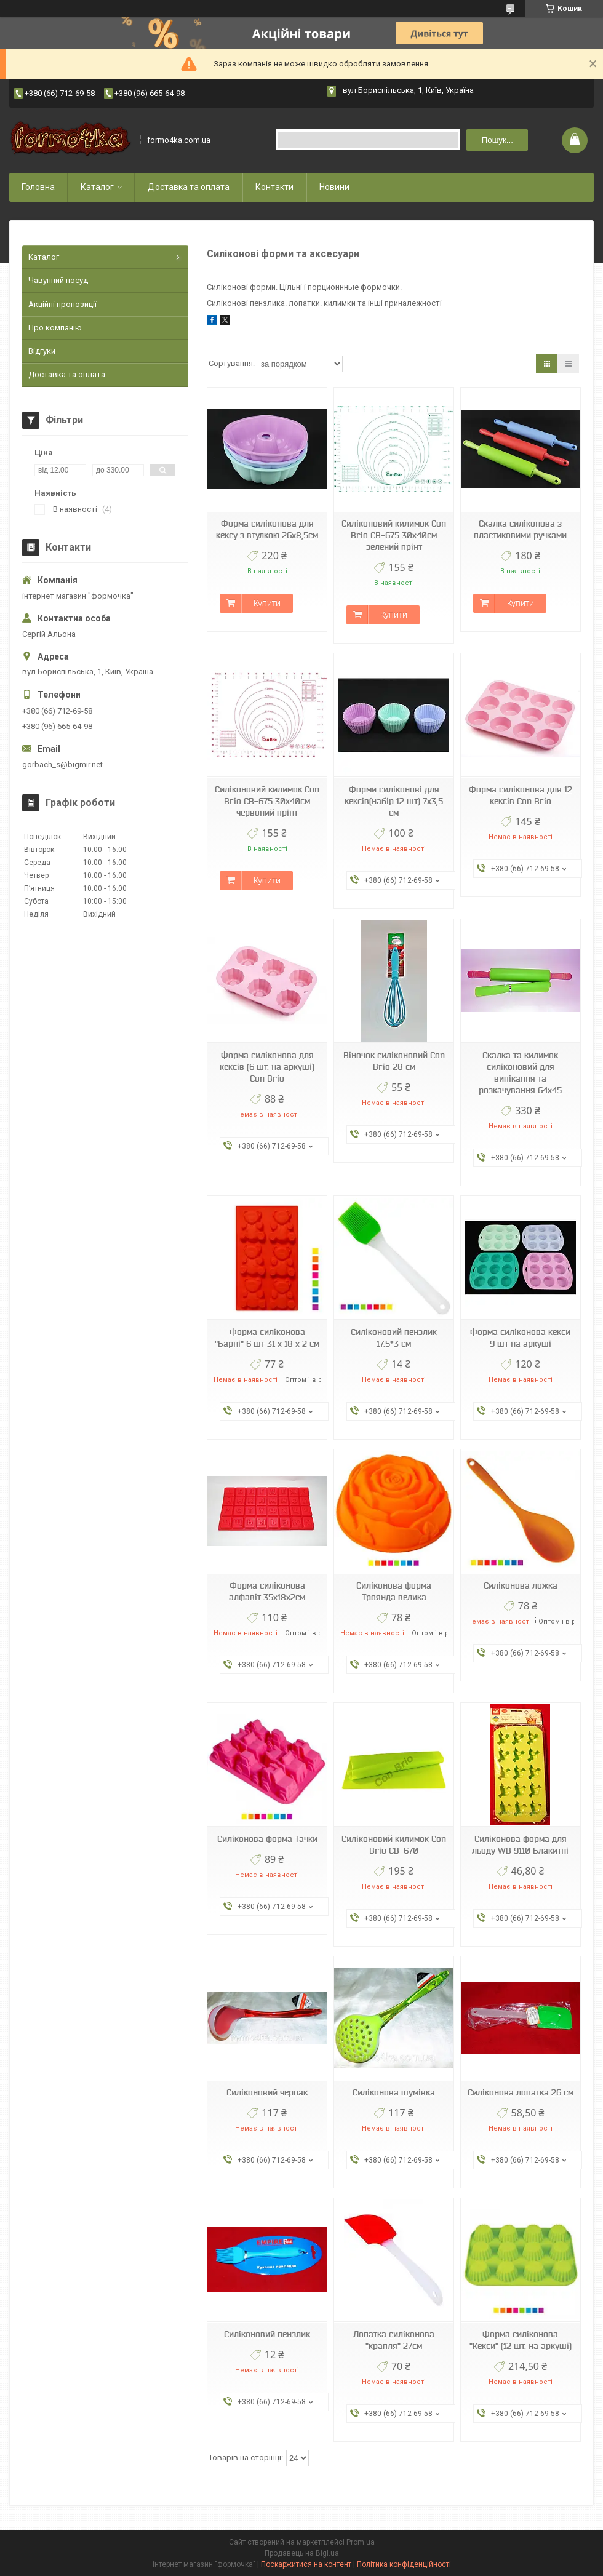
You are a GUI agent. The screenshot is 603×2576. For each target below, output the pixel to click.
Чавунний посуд (58, 280)
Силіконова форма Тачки (267, 1839)
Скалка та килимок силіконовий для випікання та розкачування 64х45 (520, 1072)
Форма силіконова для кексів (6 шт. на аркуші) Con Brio (267, 1066)
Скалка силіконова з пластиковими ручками (520, 529)
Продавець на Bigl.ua (302, 2553)
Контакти (274, 187)
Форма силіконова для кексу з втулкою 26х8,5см (267, 529)
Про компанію (55, 327)
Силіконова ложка (520, 1585)
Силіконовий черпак (267, 2092)
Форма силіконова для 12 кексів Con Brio (520, 795)
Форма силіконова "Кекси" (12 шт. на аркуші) (520, 2340)
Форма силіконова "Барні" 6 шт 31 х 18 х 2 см (267, 1338)
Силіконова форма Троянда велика (393, 1591)
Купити (267, 603)
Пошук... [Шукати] (497, 140)
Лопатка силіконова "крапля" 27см (393, 2340)
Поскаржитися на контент (306, 2564)
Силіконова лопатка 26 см (520, 2092)
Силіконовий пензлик (267, 2334)
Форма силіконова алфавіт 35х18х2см (267, 1591)
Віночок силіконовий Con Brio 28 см (394, 1061)
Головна (38, 187)
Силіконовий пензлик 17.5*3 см (394, 1338)
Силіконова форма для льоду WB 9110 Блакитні (520, 1845)
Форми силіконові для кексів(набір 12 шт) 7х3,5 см (394, 801)
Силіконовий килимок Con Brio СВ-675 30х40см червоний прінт (267, 801)
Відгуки (41, 351)
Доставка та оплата (189, 187)
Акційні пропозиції (62, 304)
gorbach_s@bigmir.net (62, 764)
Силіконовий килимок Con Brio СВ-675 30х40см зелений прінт (393, 535)
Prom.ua (360, 2542)
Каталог (97, 187)
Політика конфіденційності (404, 2564)
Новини (334, 187)
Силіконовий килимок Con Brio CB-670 (393, 1845)
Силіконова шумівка (394, 2092)
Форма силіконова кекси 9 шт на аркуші (520, 1338)
